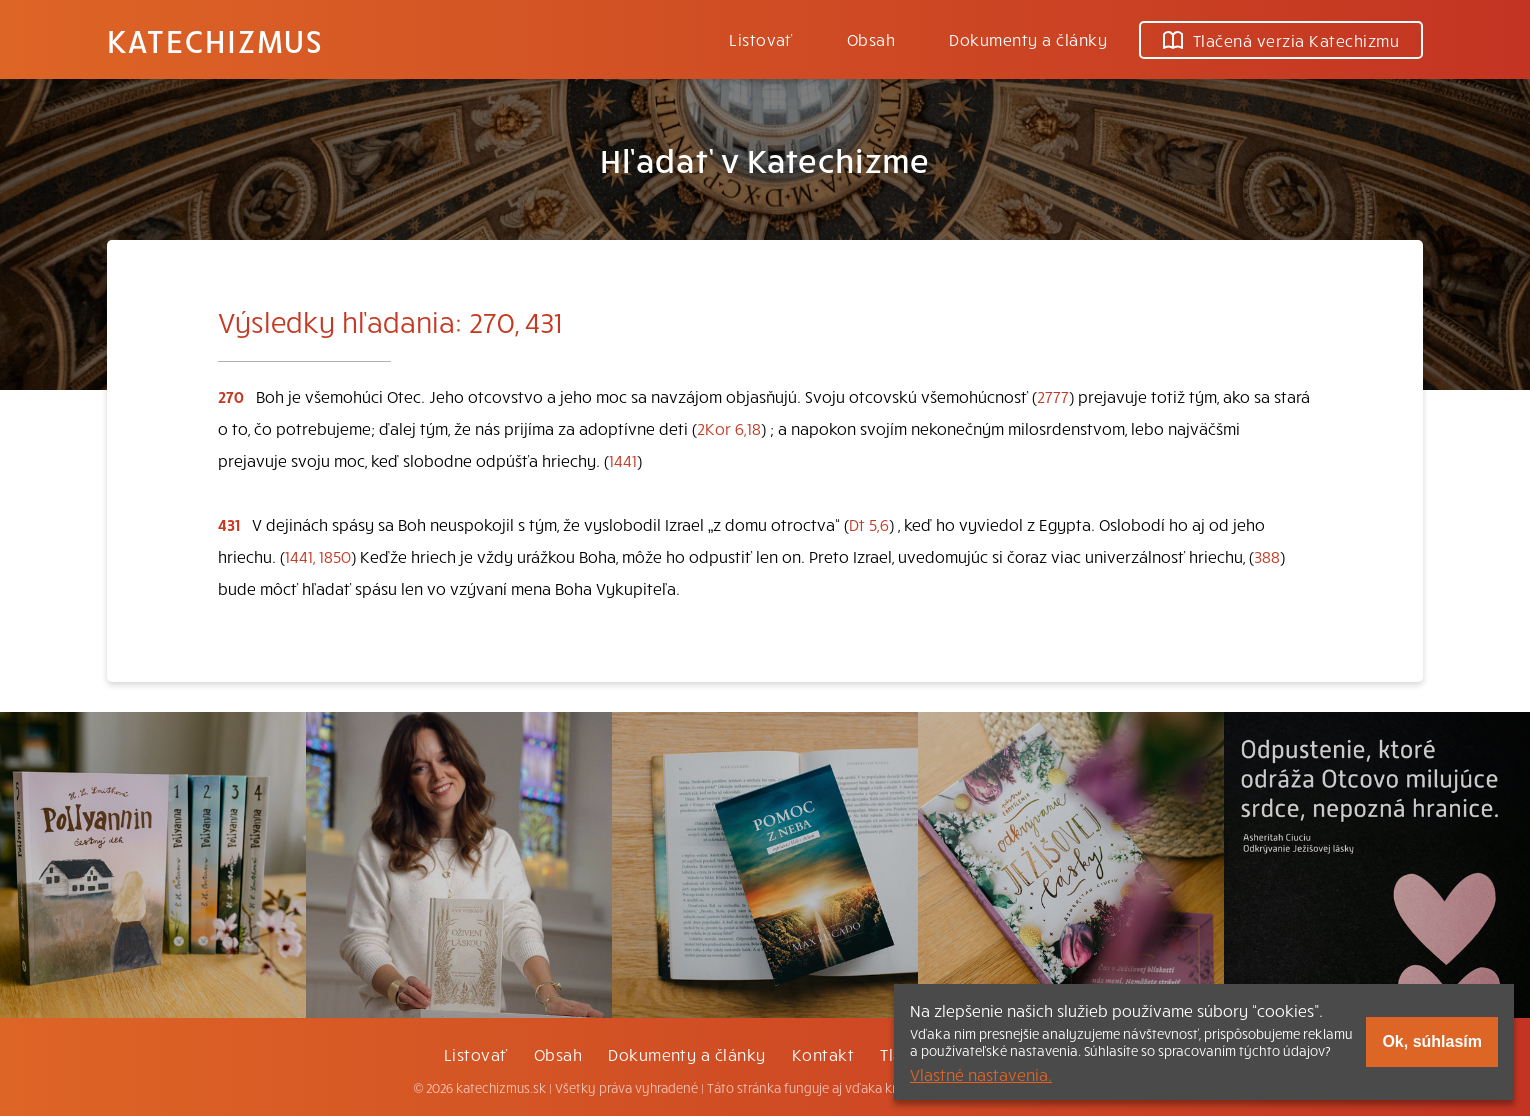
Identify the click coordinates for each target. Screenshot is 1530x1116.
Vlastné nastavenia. (981, 1074)
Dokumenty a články (1028, 39)
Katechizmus (215, 40)
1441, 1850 (318, 556)
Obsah (871, 39)
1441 (623, 460)
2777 (1053, 396)
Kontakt (823, 1054)
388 (1267, 556)
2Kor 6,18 (729, 428)
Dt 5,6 (869, 524)
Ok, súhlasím (1432, 1041)
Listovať (761, 39)
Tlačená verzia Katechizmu (1281, 40)
